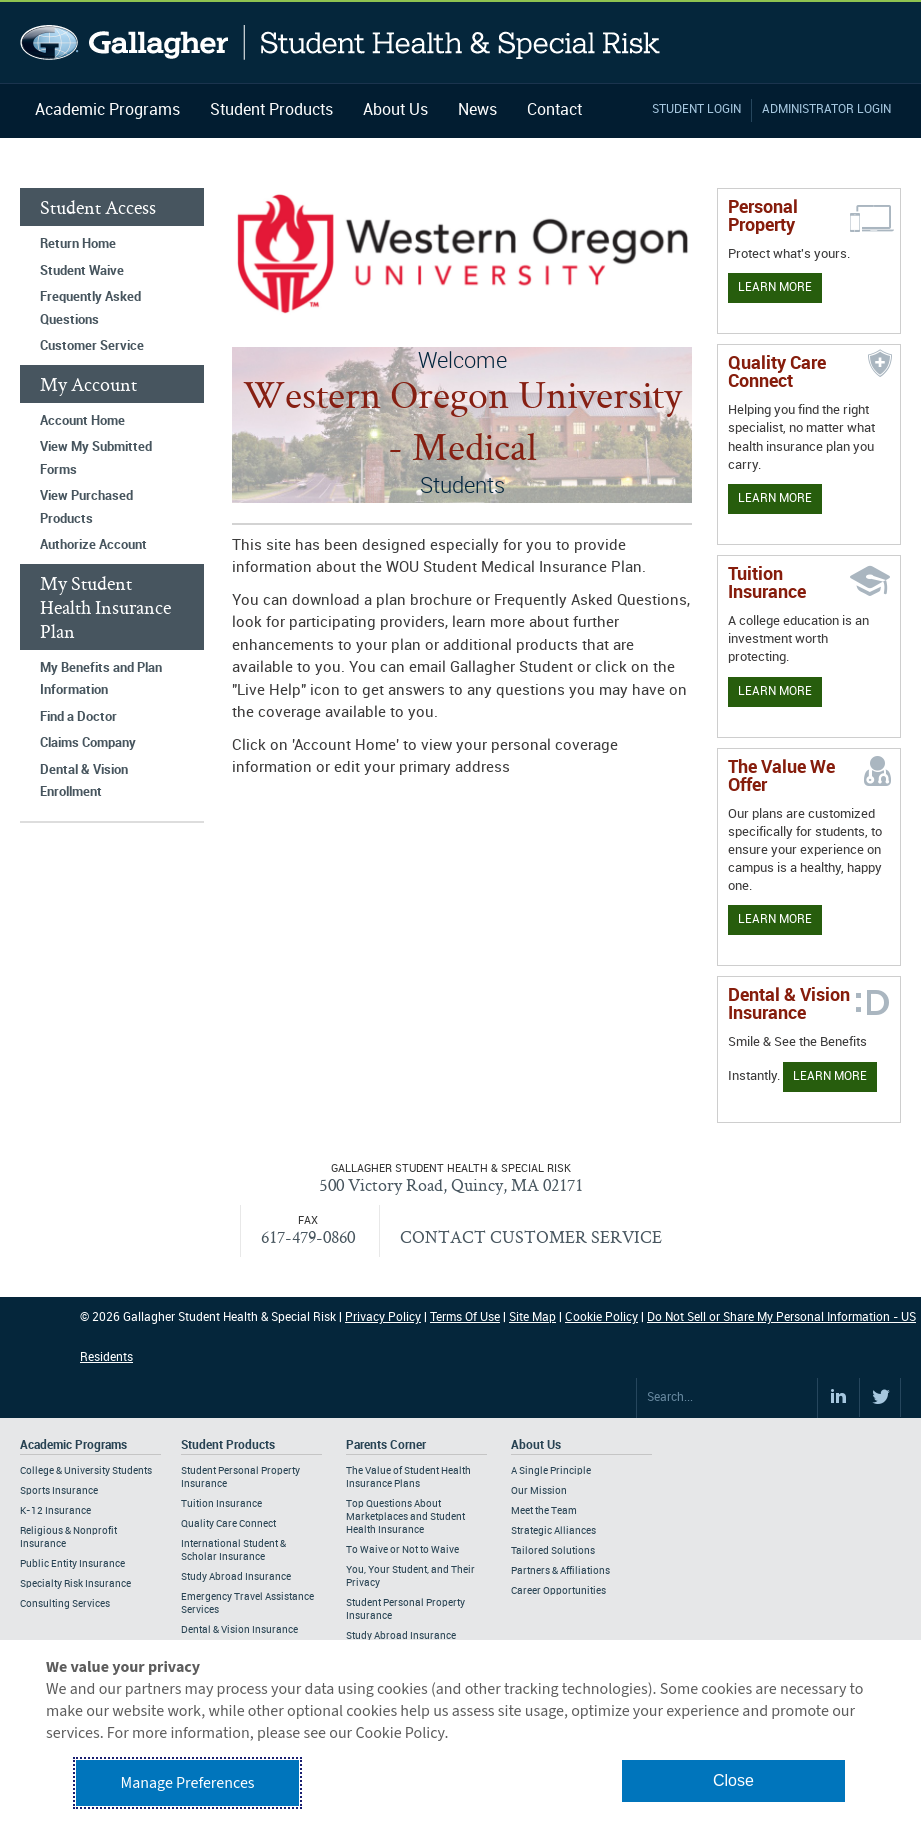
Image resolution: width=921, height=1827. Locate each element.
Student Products (271, 110)
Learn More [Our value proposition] (775, 919)
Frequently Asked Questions (90, 308)
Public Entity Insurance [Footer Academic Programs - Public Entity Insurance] (72, 1564)
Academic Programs (107, 110)
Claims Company (88, 743)
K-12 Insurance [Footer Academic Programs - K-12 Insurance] (55, 1511)
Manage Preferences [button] (188, 1783)
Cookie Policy (601, 1317)
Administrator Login (826, 109)
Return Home (78, 244)
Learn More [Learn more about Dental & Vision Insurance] (830, 1076)
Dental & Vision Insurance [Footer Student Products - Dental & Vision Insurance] (239, 1630)
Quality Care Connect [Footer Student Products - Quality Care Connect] (228, 1524)
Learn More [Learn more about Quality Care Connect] (775, 498)
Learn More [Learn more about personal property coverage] (775, 287)
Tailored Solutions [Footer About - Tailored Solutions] (553, 1551)
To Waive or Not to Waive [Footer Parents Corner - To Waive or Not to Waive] (402, 1550)
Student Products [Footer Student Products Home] (228, 1445)
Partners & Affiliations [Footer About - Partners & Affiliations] (560, 1571)
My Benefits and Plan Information (101, 679)
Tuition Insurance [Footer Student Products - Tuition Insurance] (221, 1504)
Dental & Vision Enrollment (84, 781)
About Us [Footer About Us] (536, 1445)
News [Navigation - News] (477, 110)
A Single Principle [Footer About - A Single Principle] (551, 1471)
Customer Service (92, 346)
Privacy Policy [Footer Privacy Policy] (383, 1317)
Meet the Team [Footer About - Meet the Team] (544, 1511)
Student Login (696, 109)
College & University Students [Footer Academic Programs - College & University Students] (86, 1471)
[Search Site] (727, 1398)
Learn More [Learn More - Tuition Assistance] (775, 691)
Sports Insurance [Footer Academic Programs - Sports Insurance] (59, 1491)
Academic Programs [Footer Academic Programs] (73, 1445)
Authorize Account (93, 545)
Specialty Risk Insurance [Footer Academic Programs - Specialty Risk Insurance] (75, 1584)
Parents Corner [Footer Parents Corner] (386, 1445)
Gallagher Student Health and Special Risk (340, 42)
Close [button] (733, 1780)
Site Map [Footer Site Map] (532, 1317)
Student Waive (82, 271)
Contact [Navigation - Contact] (554, 110)
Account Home (82, 421)
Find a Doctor (78, 717)
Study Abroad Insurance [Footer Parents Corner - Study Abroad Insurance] (401, 1636)
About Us (395, 110)
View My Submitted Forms (96, 458)
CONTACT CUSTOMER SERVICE (531, 1236)
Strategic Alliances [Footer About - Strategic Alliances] (553, 1531)
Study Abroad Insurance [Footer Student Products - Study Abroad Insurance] (236, 1577)
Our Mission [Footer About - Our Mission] (539, 1491)
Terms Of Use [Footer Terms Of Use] (465, 1317)
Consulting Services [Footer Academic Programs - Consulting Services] (65, 1604)
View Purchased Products (86, 507)
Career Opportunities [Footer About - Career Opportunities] (558, 1591)
